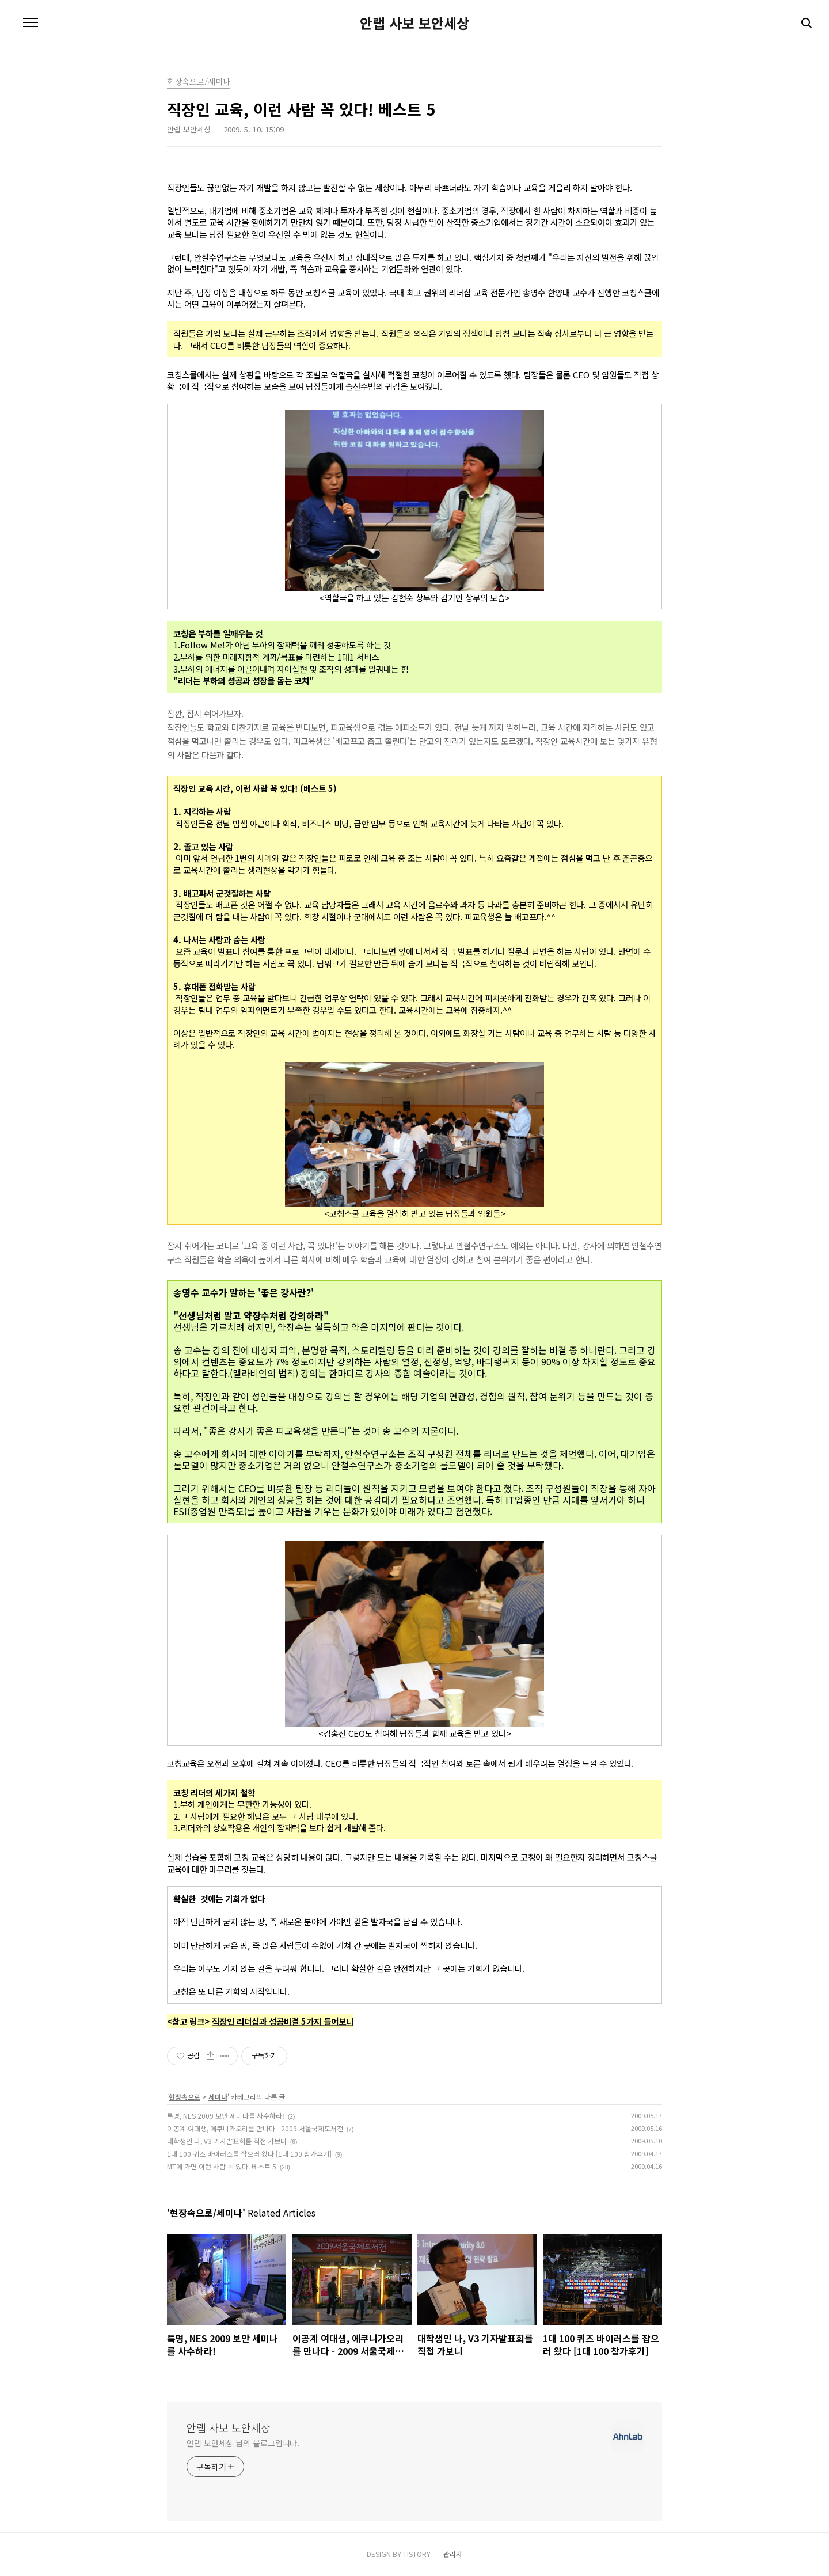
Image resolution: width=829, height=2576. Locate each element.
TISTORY (417, 2554)
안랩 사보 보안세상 (414, 23)
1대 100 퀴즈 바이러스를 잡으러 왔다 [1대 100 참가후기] (249, 2153)
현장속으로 (184, 2096)
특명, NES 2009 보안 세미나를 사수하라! (225, 2115)
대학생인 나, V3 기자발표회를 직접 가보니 (227, 2141)
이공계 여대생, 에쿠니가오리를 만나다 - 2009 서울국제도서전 (255, 2128)
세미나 (217, 2096)
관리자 (452, 2554)
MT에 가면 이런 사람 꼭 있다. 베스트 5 (221, 2166)
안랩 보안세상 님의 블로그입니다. (243, 2443)
